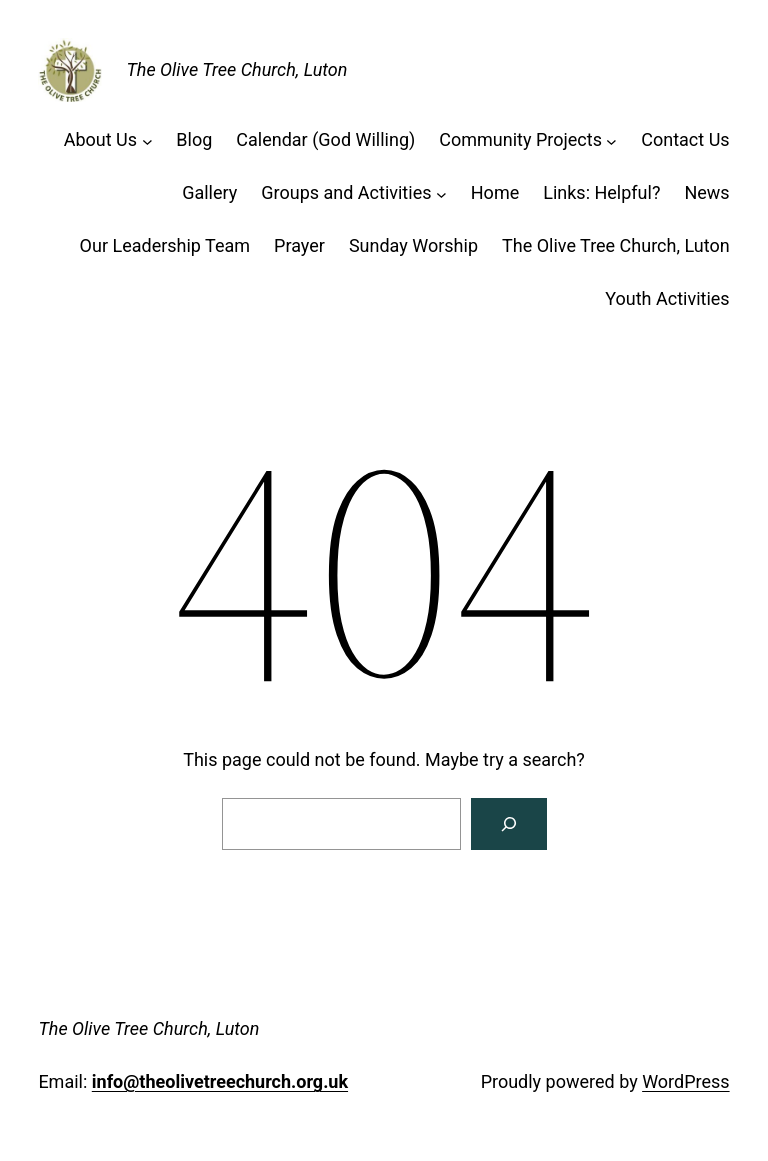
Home (495, 192)
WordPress (685, 1081)
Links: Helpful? (601, 192)
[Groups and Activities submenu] (441, 193)
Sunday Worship (413, 245)
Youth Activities (667, 298)
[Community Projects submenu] (611, 140)
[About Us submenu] (147, 140)
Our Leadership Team (165, 245)
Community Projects (520, 139)
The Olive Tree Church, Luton (236, 69)
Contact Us (685, 139)
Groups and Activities (346, 192)
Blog (194, 139)
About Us (100, 139)
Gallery (209, 192)
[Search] (509, 824)
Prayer (299, 245)
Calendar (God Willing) (325, 139)
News (706, 192)
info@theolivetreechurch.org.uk (220, 1081)
